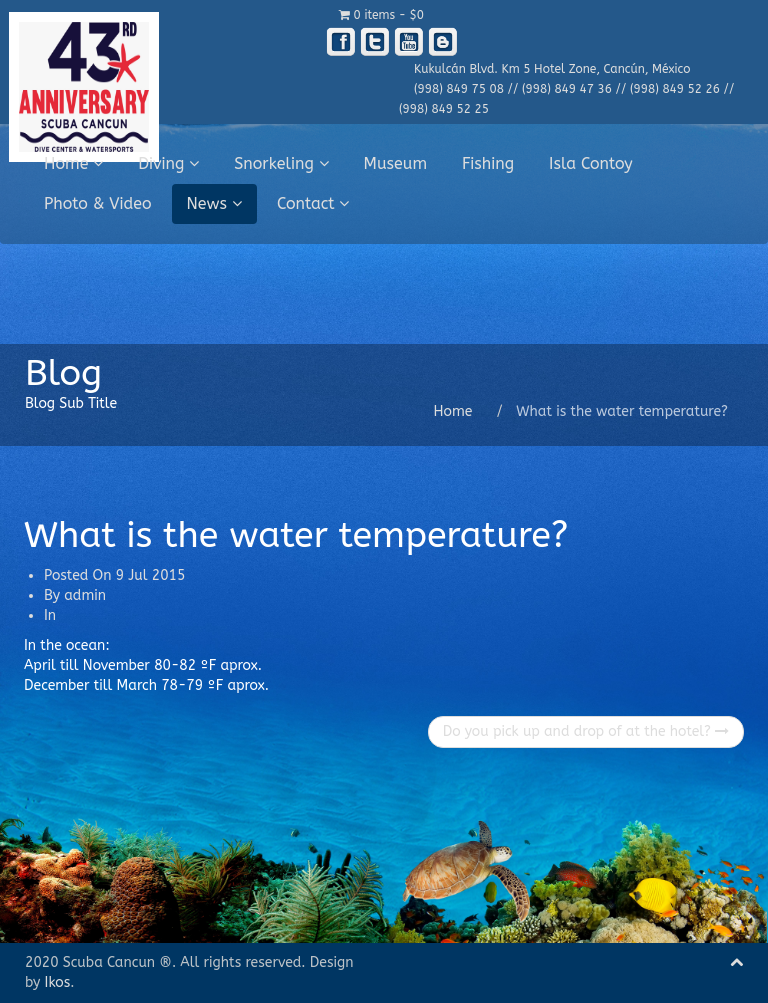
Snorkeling (281, 163)
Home (73, 163)
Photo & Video (98, 203)
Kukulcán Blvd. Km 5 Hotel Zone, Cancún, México (552, 69)
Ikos (58, 982)
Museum (396, 163)
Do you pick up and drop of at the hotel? (586, 731)
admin (85, 595)
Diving (168, 163)
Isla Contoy (591, 163)
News (214, 203)
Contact (313, 203)
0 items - (381, 15)
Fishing (488, 163)
